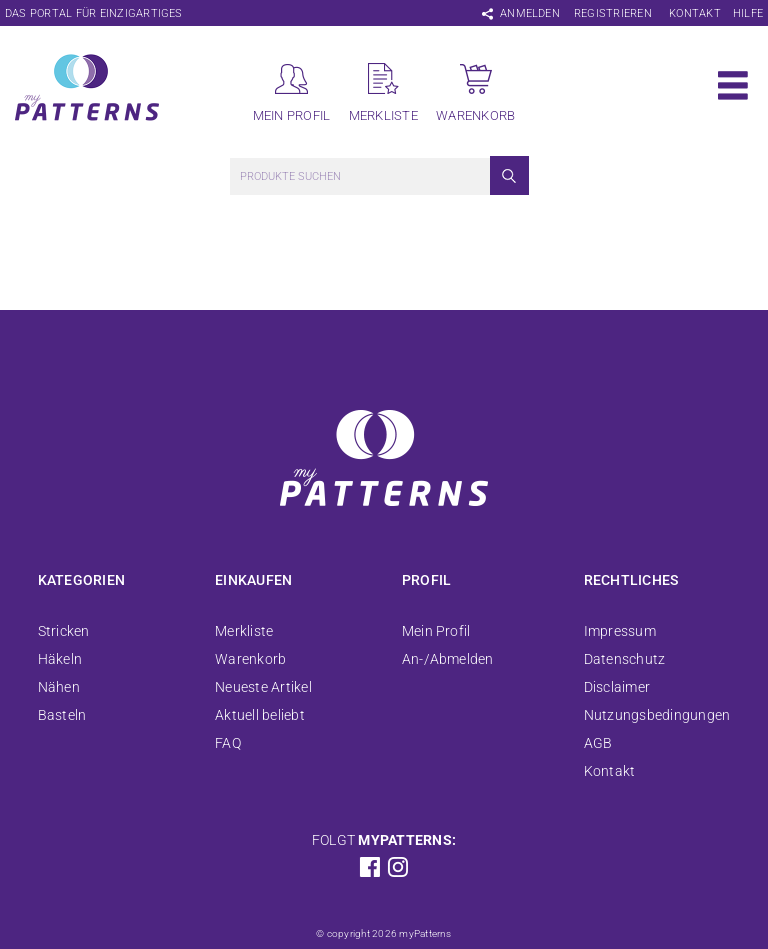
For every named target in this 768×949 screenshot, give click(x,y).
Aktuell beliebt (260, 715)
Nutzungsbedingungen (657, 715)
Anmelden (530, 13)
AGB (598, 743)
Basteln (62, 715)
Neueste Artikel (263, 687)
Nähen (59, 687)
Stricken (64, 631)
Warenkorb (250, 659)
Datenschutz (625, 659)
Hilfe (748, 13)
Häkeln (60, 659)
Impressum (620, 631)
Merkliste (244, 631)
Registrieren (613, 13)
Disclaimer (617, 687)
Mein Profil (436, 631)
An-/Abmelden (448, 659)
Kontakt (695, 13)
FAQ (228, 743)
